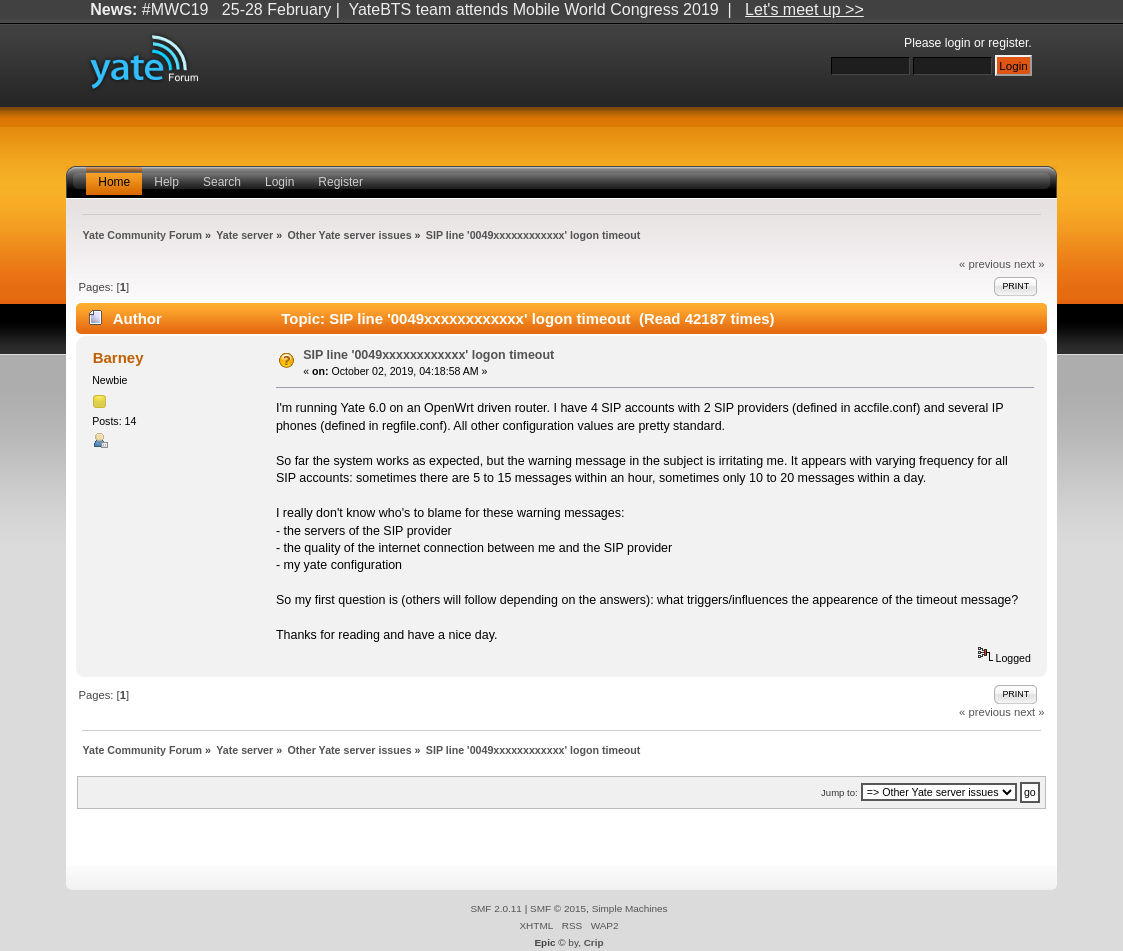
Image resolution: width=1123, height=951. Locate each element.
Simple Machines (630, 908)
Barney (118, 357)
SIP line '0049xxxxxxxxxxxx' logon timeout (428, 355)
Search (222, 182)
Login (279, 182)
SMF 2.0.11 (496, 908)
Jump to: (839, 792)
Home (114, 182)
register (1008, 43)
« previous (985, 264)
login (958, 43)
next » (1029, 264)
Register (340, 182)
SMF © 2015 (558, 908)
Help (166, 182)
